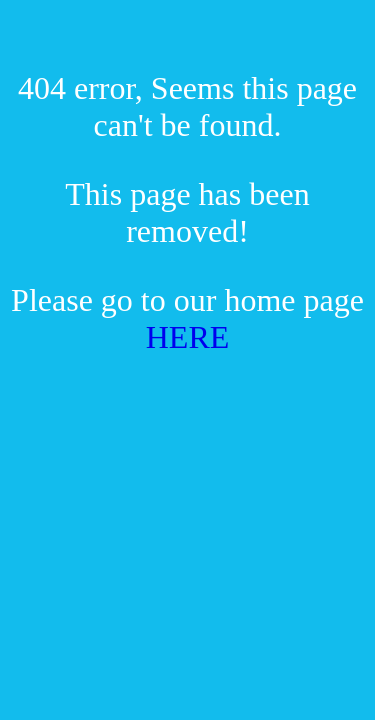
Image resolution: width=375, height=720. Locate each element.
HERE (188, 337)
